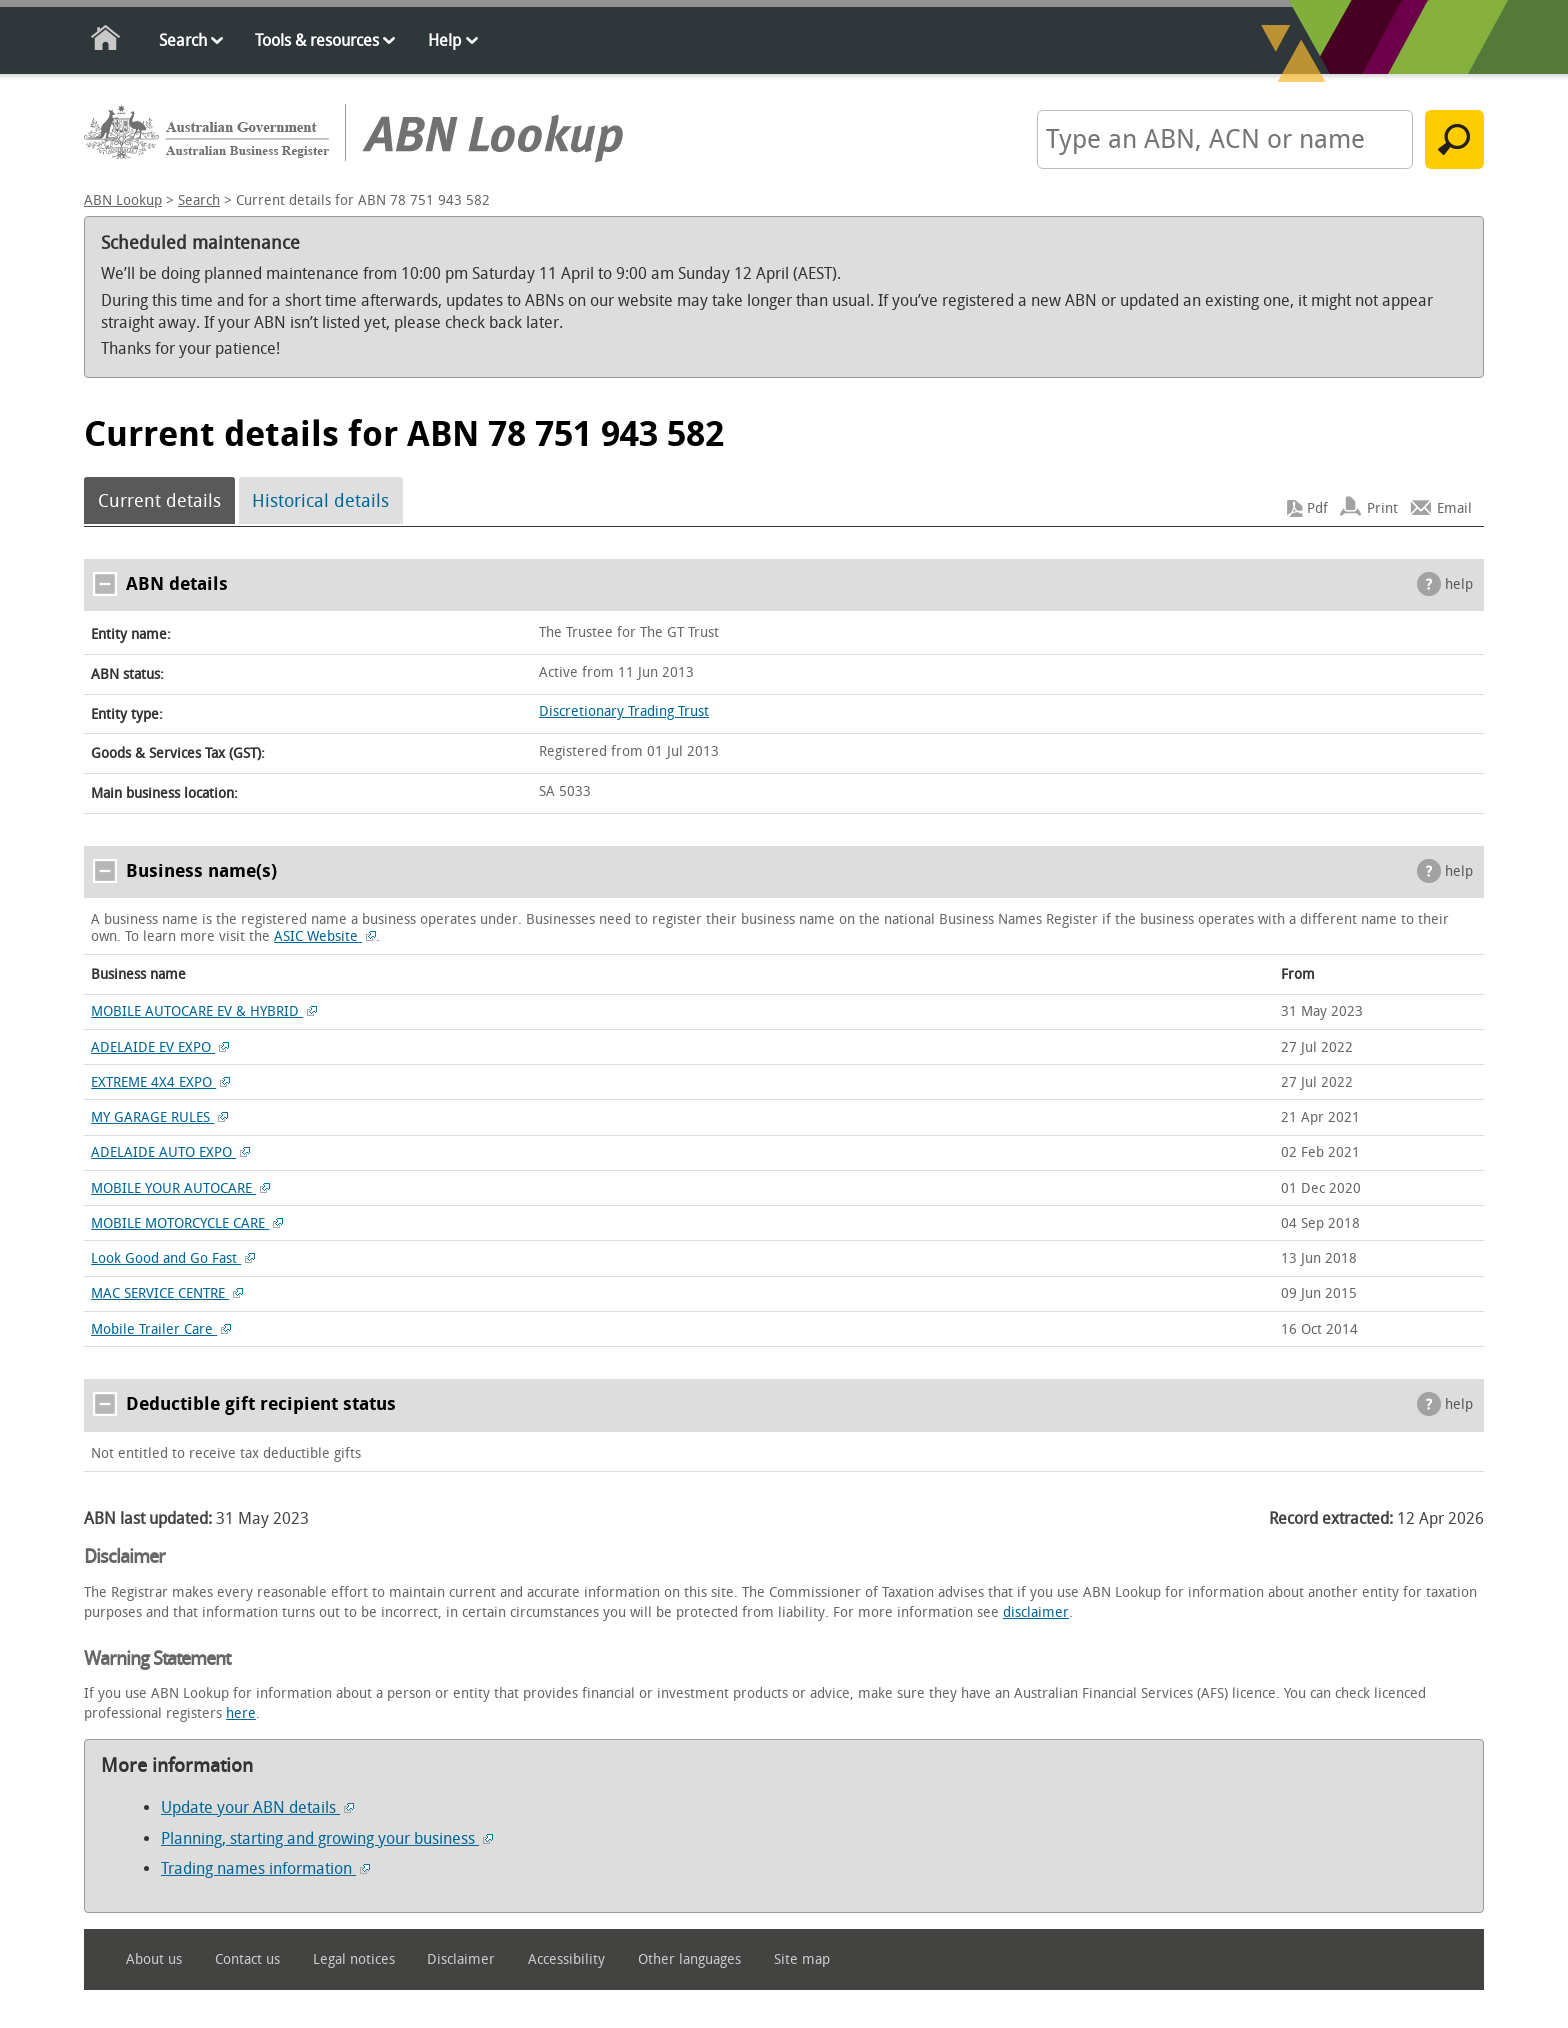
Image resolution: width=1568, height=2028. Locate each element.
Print (1382, 508)
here (241, 1713)
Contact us (247, 1959)
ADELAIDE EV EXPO (160, 1047)
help (1459, 584)
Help (444, 40)
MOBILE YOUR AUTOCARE (180, 1188)
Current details (159, 501)
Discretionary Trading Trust (624, 711)
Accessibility (566, 1959)
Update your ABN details (257, 1807)
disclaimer (1036, 1612)
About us (154, 1959)
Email (1454, 508)
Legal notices (354, 1959)
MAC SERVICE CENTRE (167, 1293)
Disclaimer (461, 1959)
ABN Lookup (123, 200)
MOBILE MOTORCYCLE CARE (187, 1223)
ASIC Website (325, 936)
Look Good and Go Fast (173, 1258)
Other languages (689, 1959)
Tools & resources (317, 40)
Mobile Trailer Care (161, 1329)
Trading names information (265, 1868)
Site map (802, 1959)
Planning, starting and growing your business (327, 1838)
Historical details (320, 501)
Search (183, 40)
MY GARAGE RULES (159, 1117)
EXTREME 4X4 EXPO (160, 1082)
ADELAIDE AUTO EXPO (170, 1152)
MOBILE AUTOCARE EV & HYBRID (204, 1011)
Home (106, 41)
